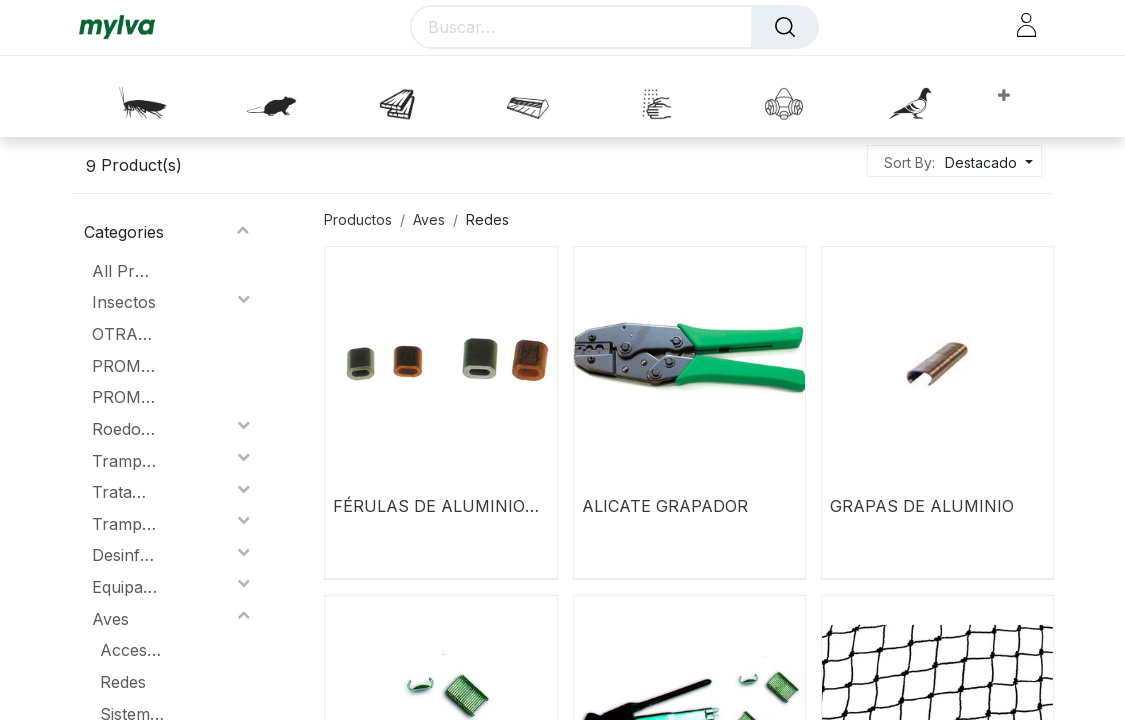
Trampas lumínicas (124, 461)
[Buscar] (785, 27)
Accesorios (132, 650)
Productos (358, 219)
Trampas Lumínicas (124, 524)
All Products (124, 271)
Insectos (124, 302)
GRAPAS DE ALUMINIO (922, 506)
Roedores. (124, 429)
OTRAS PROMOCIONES (124, 334)
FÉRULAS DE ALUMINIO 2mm (429, 506)
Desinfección (124, 555)
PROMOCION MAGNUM (124, 397)
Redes (123, 682)
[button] (1003, 96)
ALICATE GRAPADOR (665, 506)
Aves (110, 619)
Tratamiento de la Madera (124, 492)
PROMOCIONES (124, 366)
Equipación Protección (124, 587)
